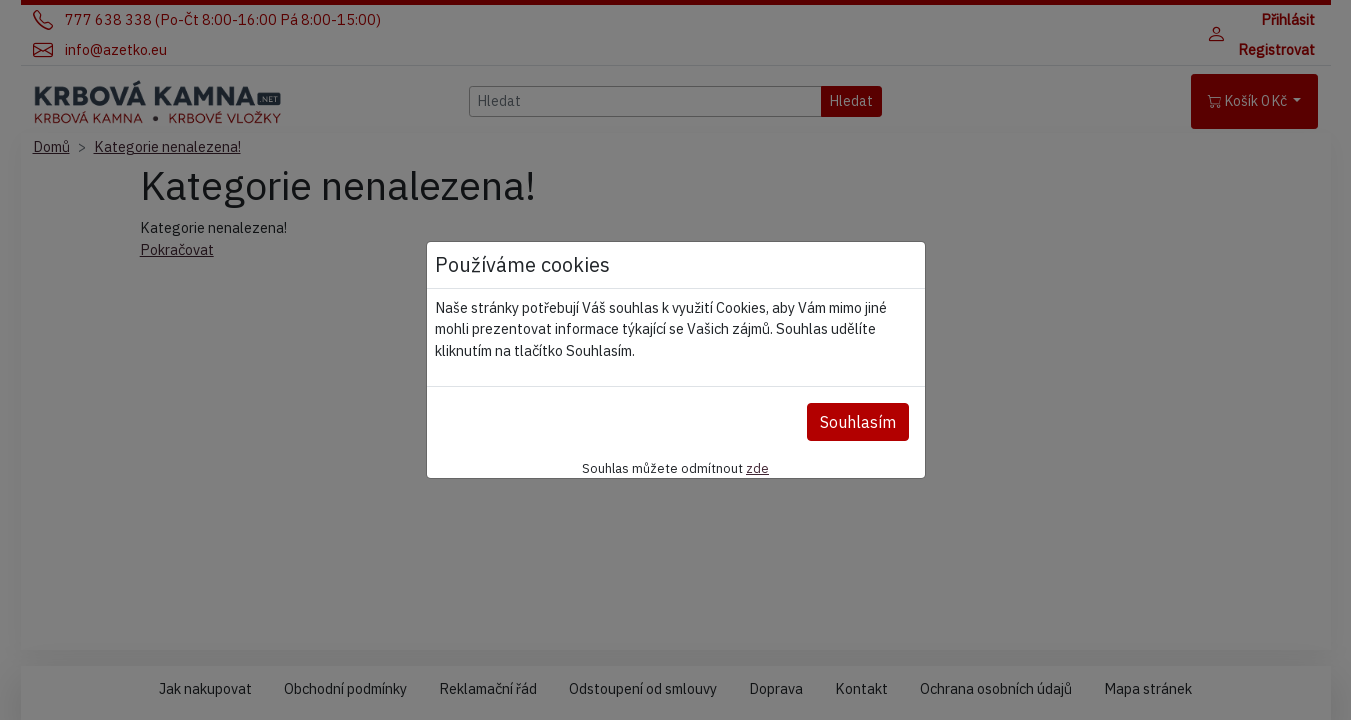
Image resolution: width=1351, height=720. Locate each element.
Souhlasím (858, 422)
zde (757, 468)
